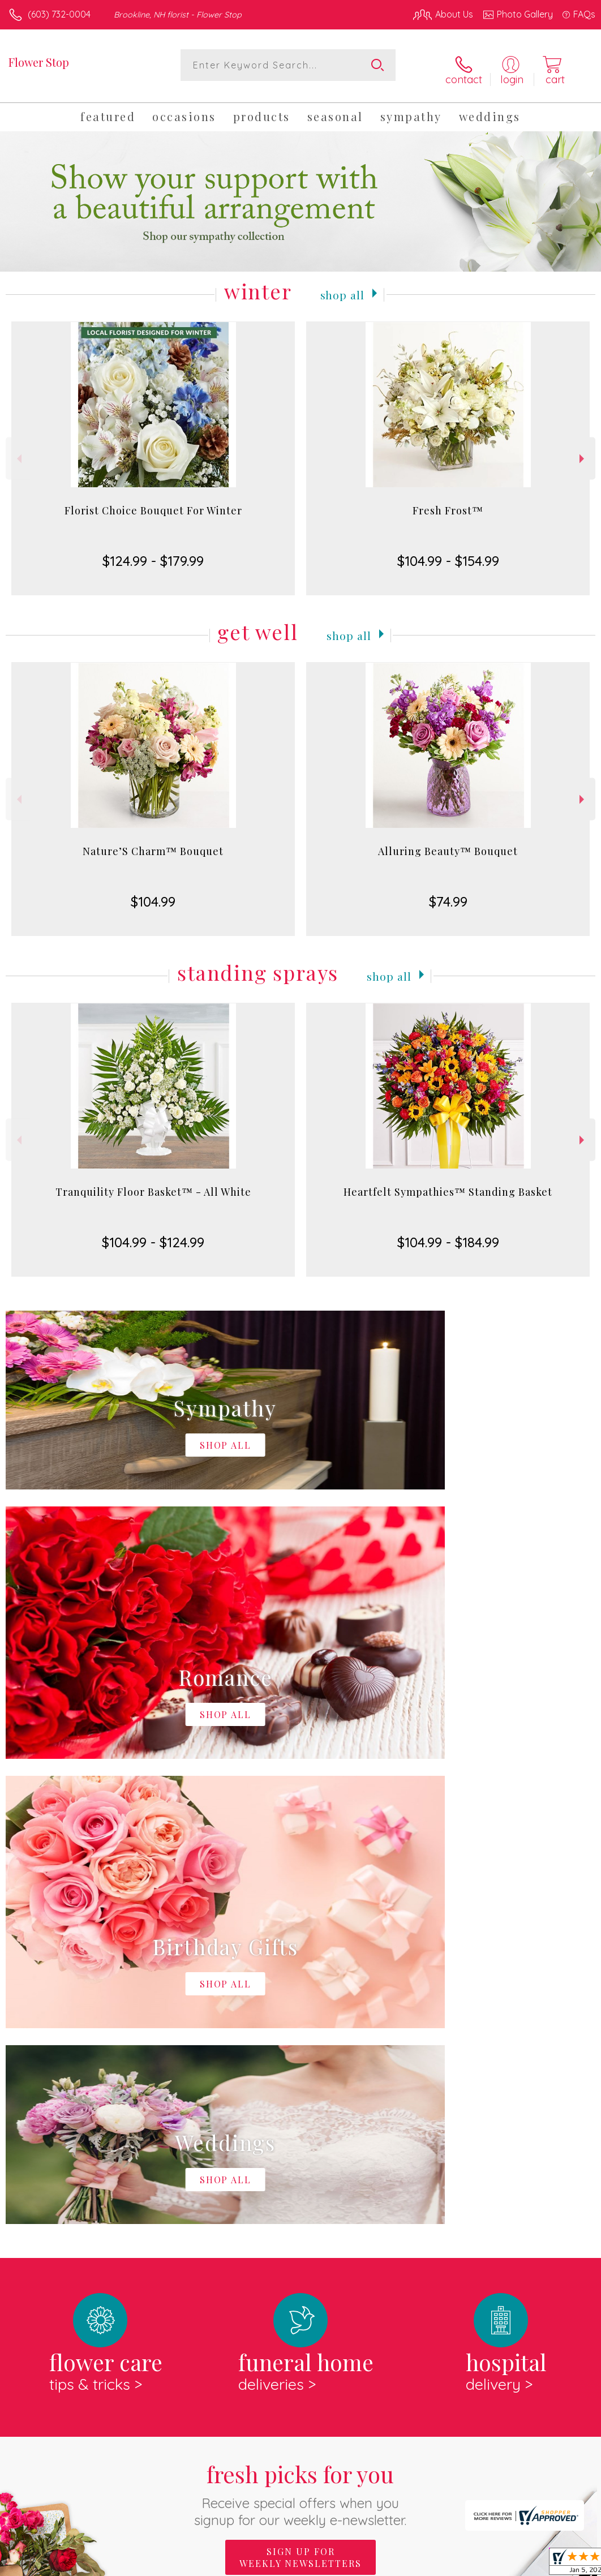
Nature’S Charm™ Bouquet (153, 844)
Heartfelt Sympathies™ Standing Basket (448, 1184)
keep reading (409, 2178)
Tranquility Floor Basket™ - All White (153, 1184)
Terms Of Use (336, 2564)
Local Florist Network (483, 2564)
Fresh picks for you (300, 2020)
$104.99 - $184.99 (448, 1234)
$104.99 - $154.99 (448, 553)
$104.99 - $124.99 (153, 1234)
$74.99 (448, 894)
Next (583, 451)
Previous (18, 451)
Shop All (342, 286)
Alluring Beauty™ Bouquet (448, 844)
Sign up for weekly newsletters (300, 2084)
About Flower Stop (51, 2155)
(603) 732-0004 (59, 14)
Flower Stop (38, 62)
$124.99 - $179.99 (153, 553)
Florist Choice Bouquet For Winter (153, 503)
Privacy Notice (403, 2564)
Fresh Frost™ (448, 503)
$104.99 (153, 894)
